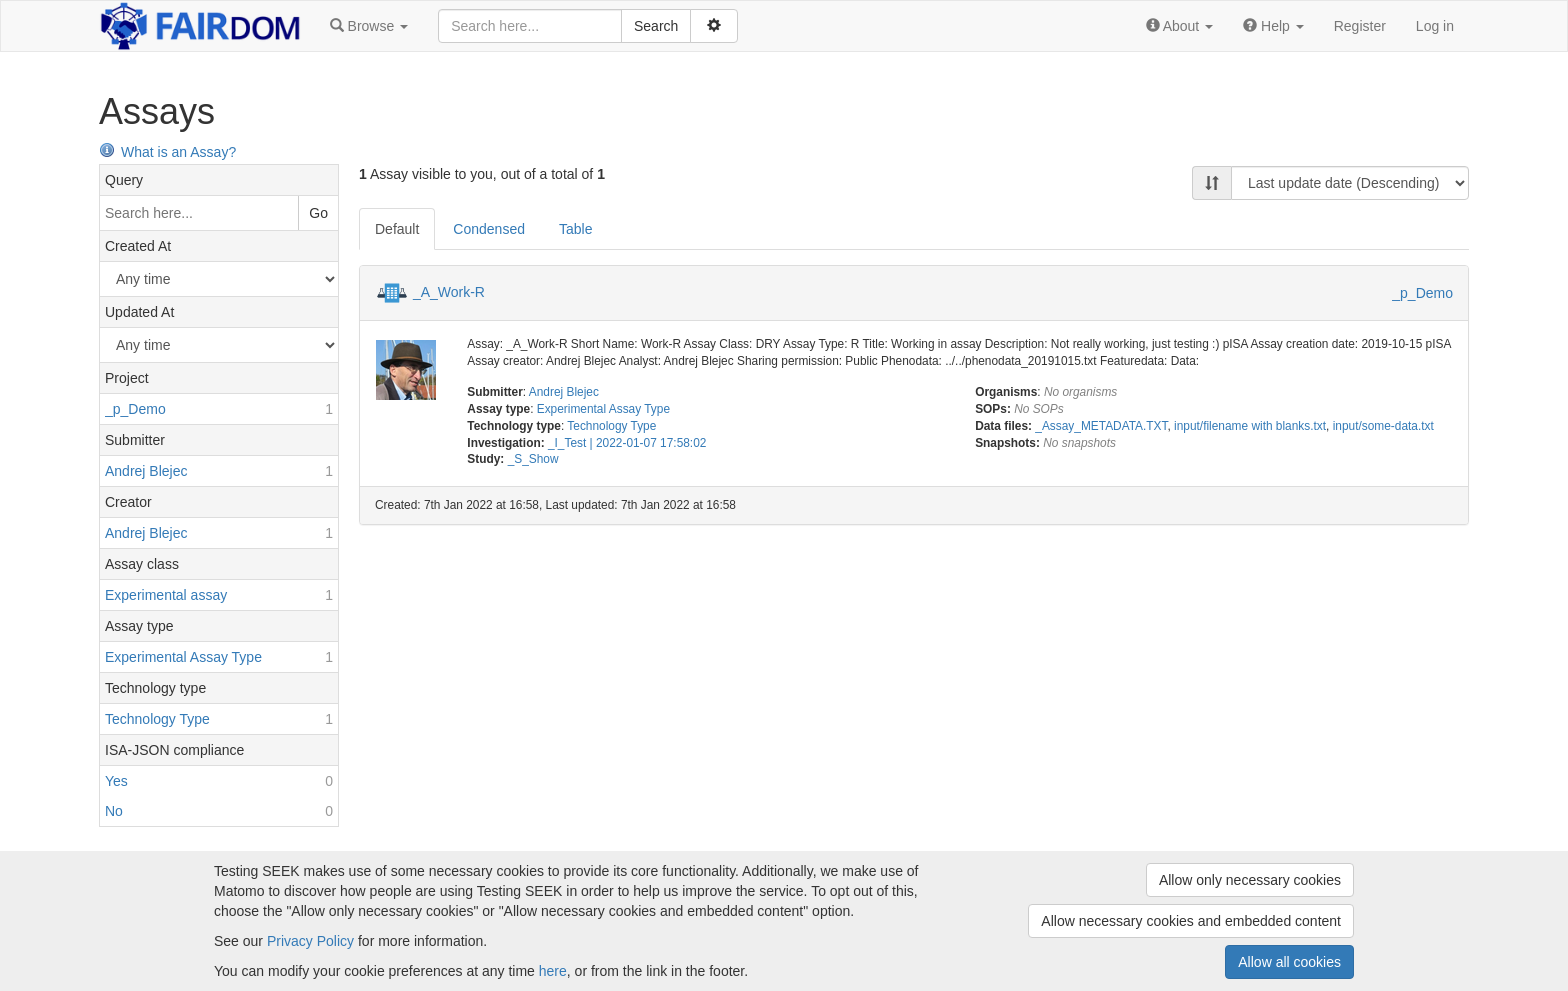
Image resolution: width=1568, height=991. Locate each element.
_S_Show (533, 459)
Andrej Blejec (564, 392)
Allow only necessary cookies (1250, 880)
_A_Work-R (449, 292)
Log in (1435, 26)
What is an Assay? (167, 152)
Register (1360, 26)
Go (318, 213)
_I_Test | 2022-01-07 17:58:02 (627, 443)
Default (397, 229)
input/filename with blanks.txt (1250, 426)
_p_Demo (1422, 293)
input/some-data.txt (1383, 426)
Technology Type (611, 426)
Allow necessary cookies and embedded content (1191, 921)
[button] (369, 26)
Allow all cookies (1289, 962)
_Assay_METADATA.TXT (1101, 426)
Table (575, 229)
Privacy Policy (310, 941)
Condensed (489, 229)
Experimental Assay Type (603, 409)
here (553, 971)
